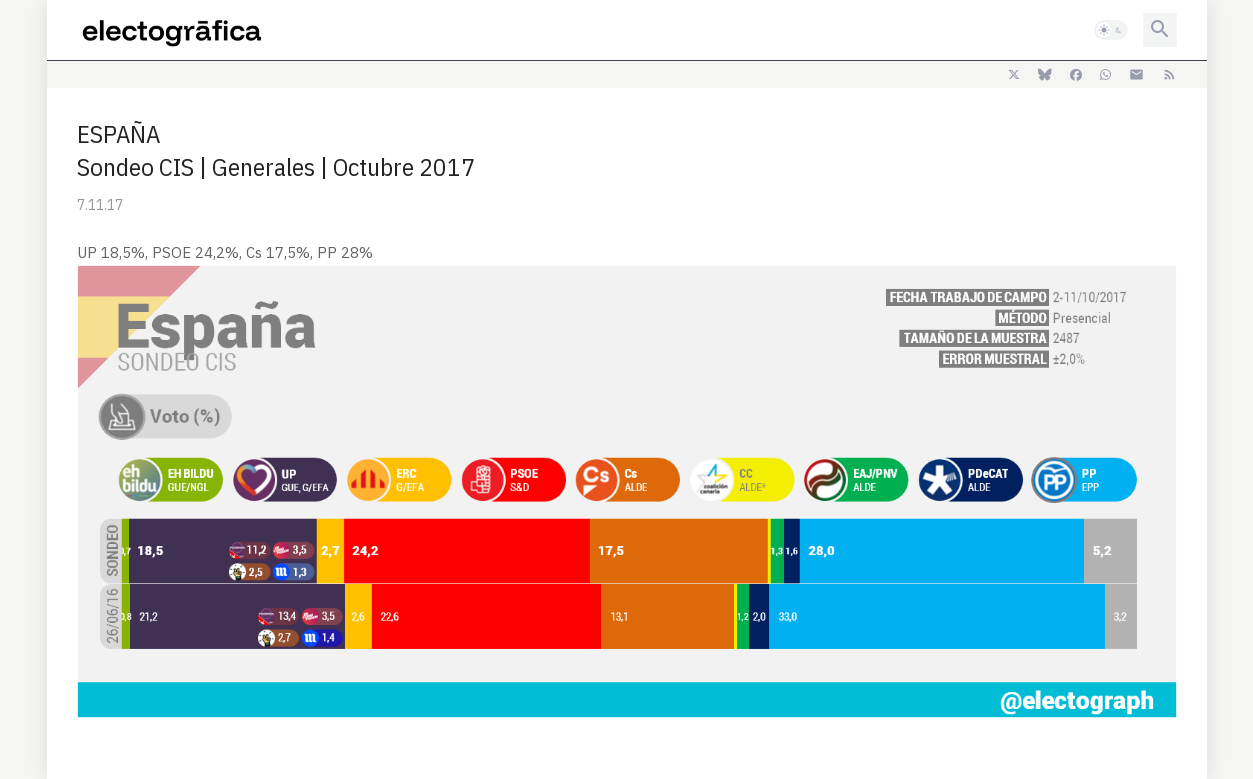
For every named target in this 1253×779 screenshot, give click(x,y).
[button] (1111, 30)
